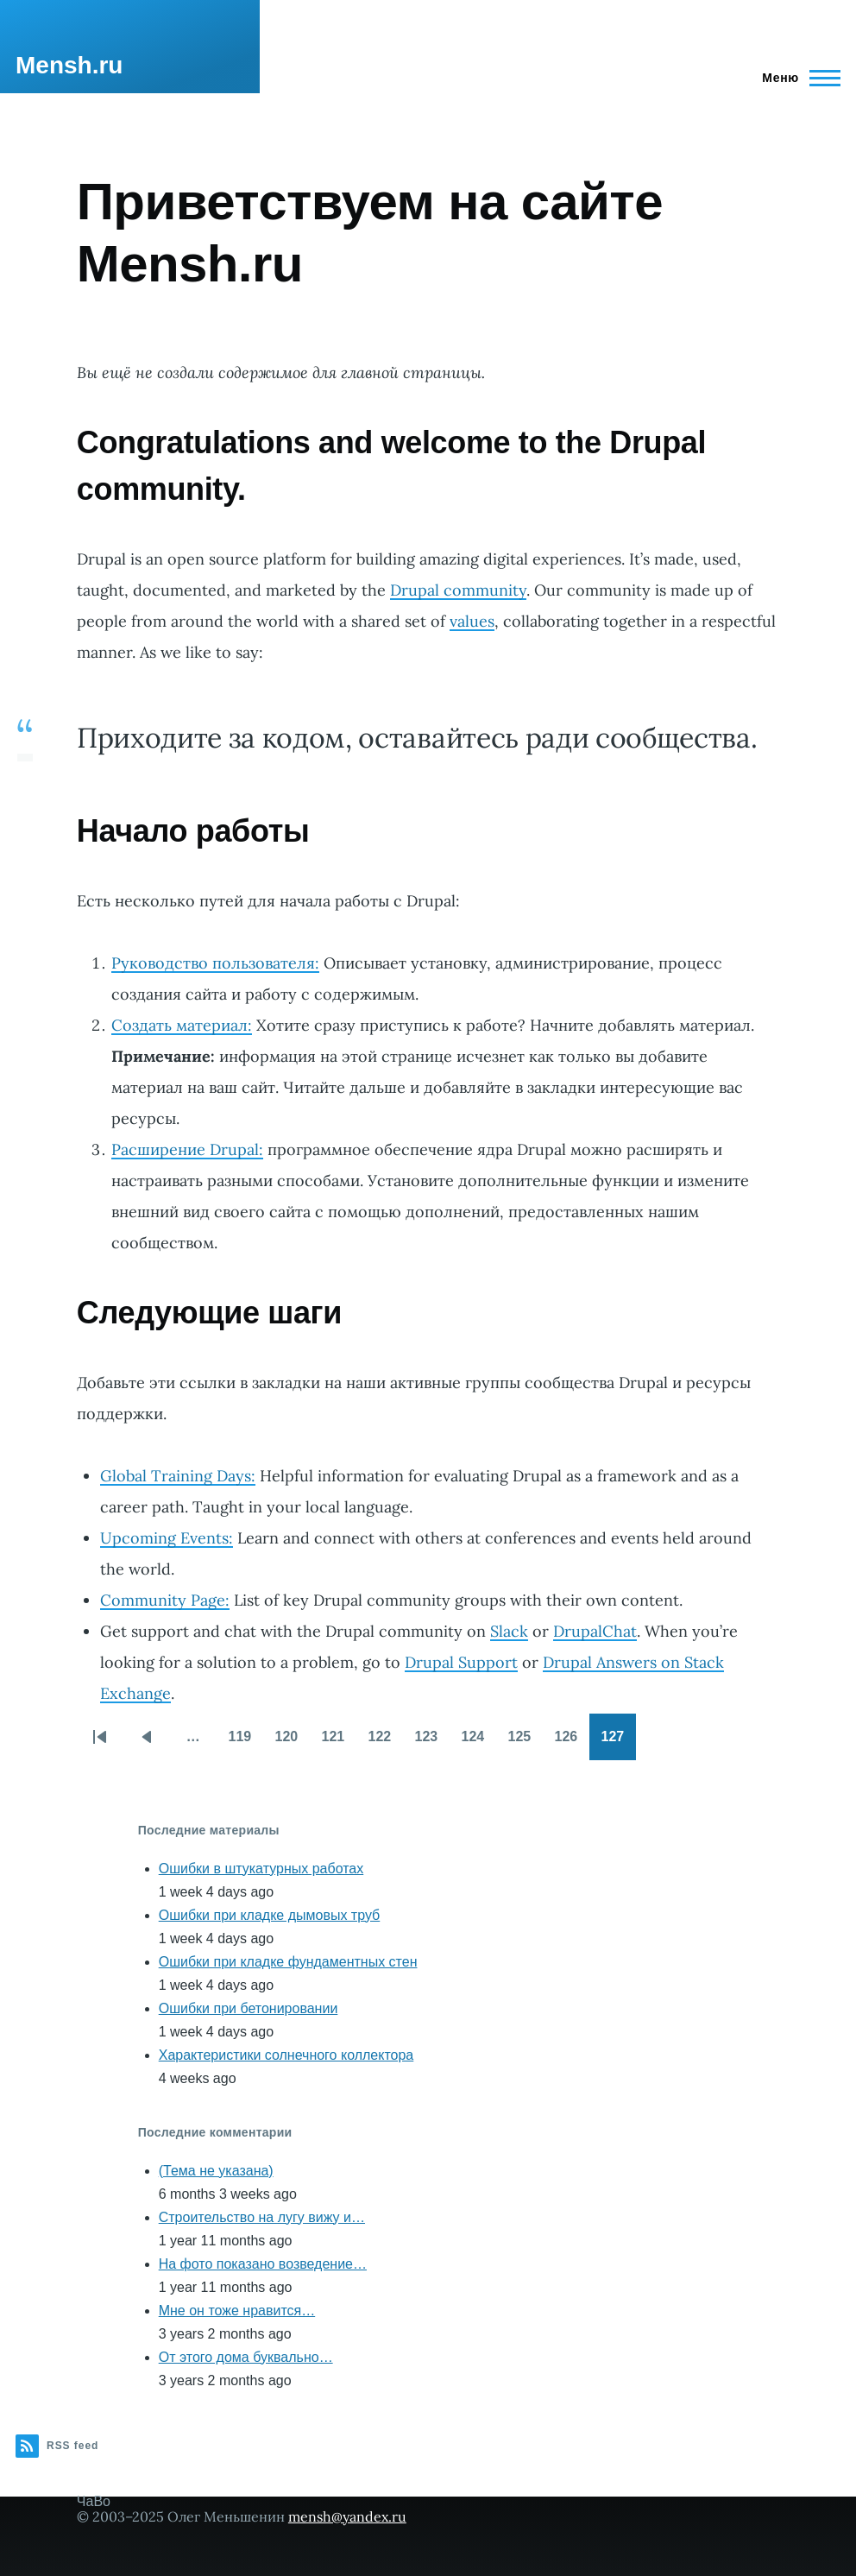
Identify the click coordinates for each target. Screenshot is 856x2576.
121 (338, 1742)
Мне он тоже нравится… (237, 2310)
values (472, 621)
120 (291, 1742)
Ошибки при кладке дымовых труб (270, 1915)
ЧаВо (93, 2501)
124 (478, 1742)
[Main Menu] (796, 77)
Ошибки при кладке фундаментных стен (288, 1961)
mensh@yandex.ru (347, 2516)
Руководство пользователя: (215, 963)
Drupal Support (461, 1662)
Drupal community (458, 590)
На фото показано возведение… (263, 2264)
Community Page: (165, 1600)
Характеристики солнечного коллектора (286, 2055)
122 (385, 1742)
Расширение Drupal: (187, 1149)
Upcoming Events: (166, 1538)
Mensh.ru (69, 65)
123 (431, 1742)
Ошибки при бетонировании (248, 2008)
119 (245, 1742)
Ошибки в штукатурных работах (261, 1868)
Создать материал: (181, 1025)
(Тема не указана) (216, 2170)
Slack (509, 1631)
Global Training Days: (177, 1476)
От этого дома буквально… (246, 2357)
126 (571, 1742)
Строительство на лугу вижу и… (262, 2217)
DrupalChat (595, 1631)
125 (524, 1742)
